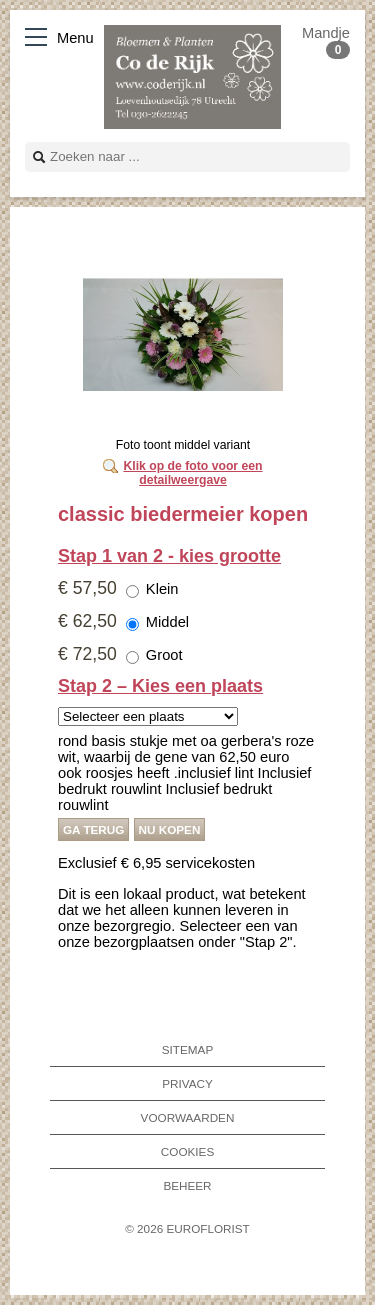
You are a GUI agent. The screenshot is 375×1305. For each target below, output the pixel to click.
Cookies (187, 1151)
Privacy (187, 1083)
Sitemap (187, 1049)
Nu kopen (170, 829)
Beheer (187, 1185)
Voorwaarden (188, 1117)
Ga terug (93, 829)
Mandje (326, 41)
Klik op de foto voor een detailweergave (192, 473)
